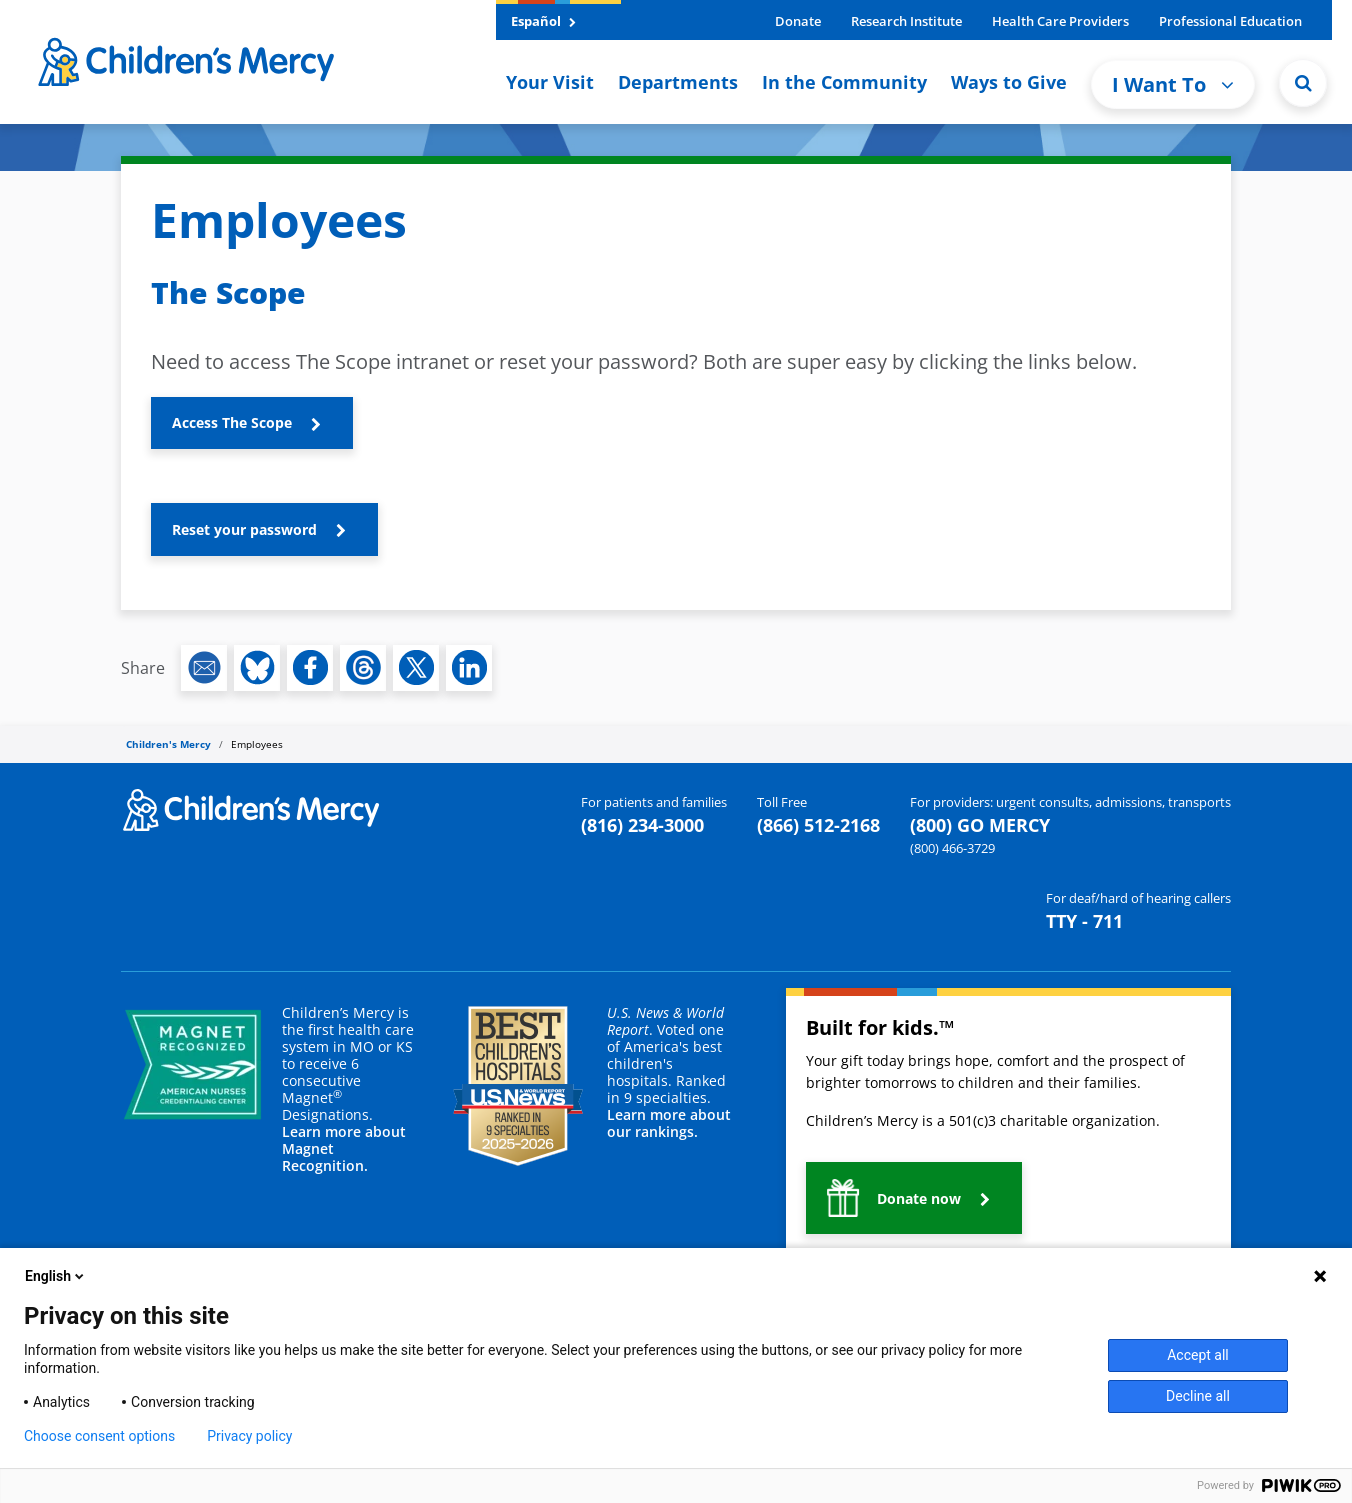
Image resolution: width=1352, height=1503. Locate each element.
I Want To (1173, 84)
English (56, 1276)
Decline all (1198, 1396)
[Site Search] (1303, 83)
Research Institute (906, 21)
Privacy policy (249, 1436)
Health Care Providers (1060, 21)
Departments (678, 82)
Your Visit (550, 82)
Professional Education (1230, 21)
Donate (798, 21)
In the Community (844, 82)
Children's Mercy (168, 744)
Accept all (1198, 1355)
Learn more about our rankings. (669, 1123)
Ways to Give (1009, 82)
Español (543, 21)
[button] (252, 423)
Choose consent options (99, 1436)
